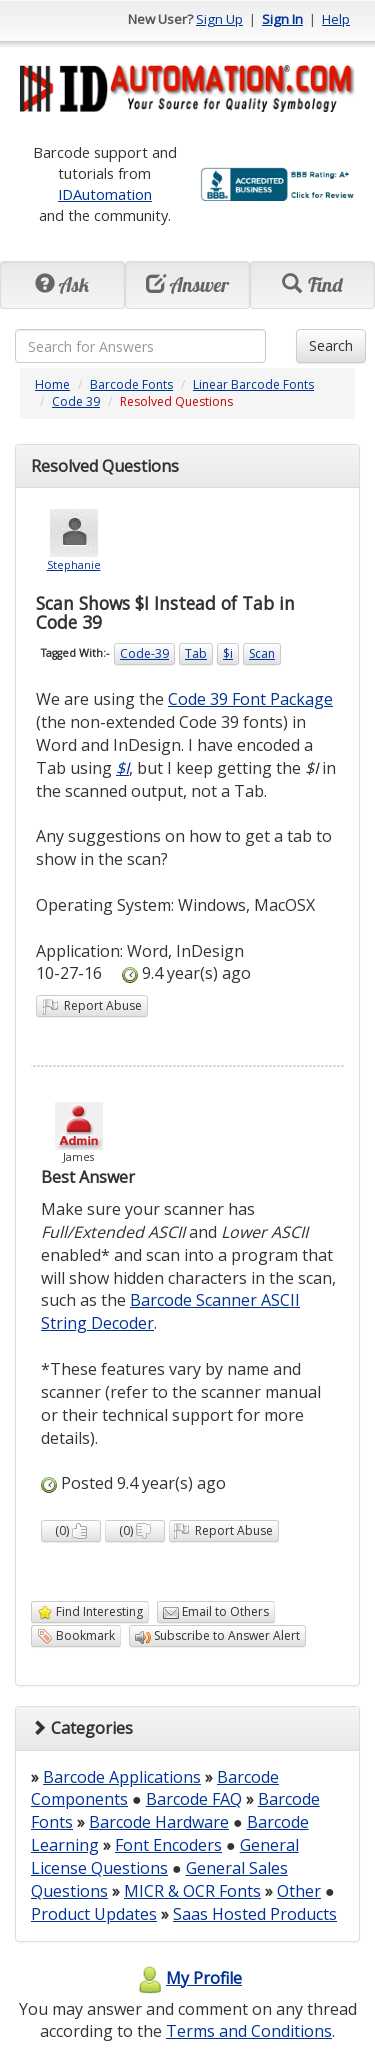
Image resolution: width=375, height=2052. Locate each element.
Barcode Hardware (159, 1822)
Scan (262, 653)
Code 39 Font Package (250, 699)
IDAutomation (105, 194)
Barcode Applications (122, 1777)
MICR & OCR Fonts (192, 1891)
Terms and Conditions (249, 2031)
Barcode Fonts (131, 384)
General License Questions (165, 1856)
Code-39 (144, 653)
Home (52, 384)
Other (299, 1891)
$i (228, 653)
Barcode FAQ (194, 1799)
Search (331, 345)
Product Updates (94, 1914)
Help (336, 19)
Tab (196, 653)
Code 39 (76, 401)
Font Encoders (168, 1845)
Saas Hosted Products (255, 1914)
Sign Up (219, 19)
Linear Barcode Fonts (253, 384)
